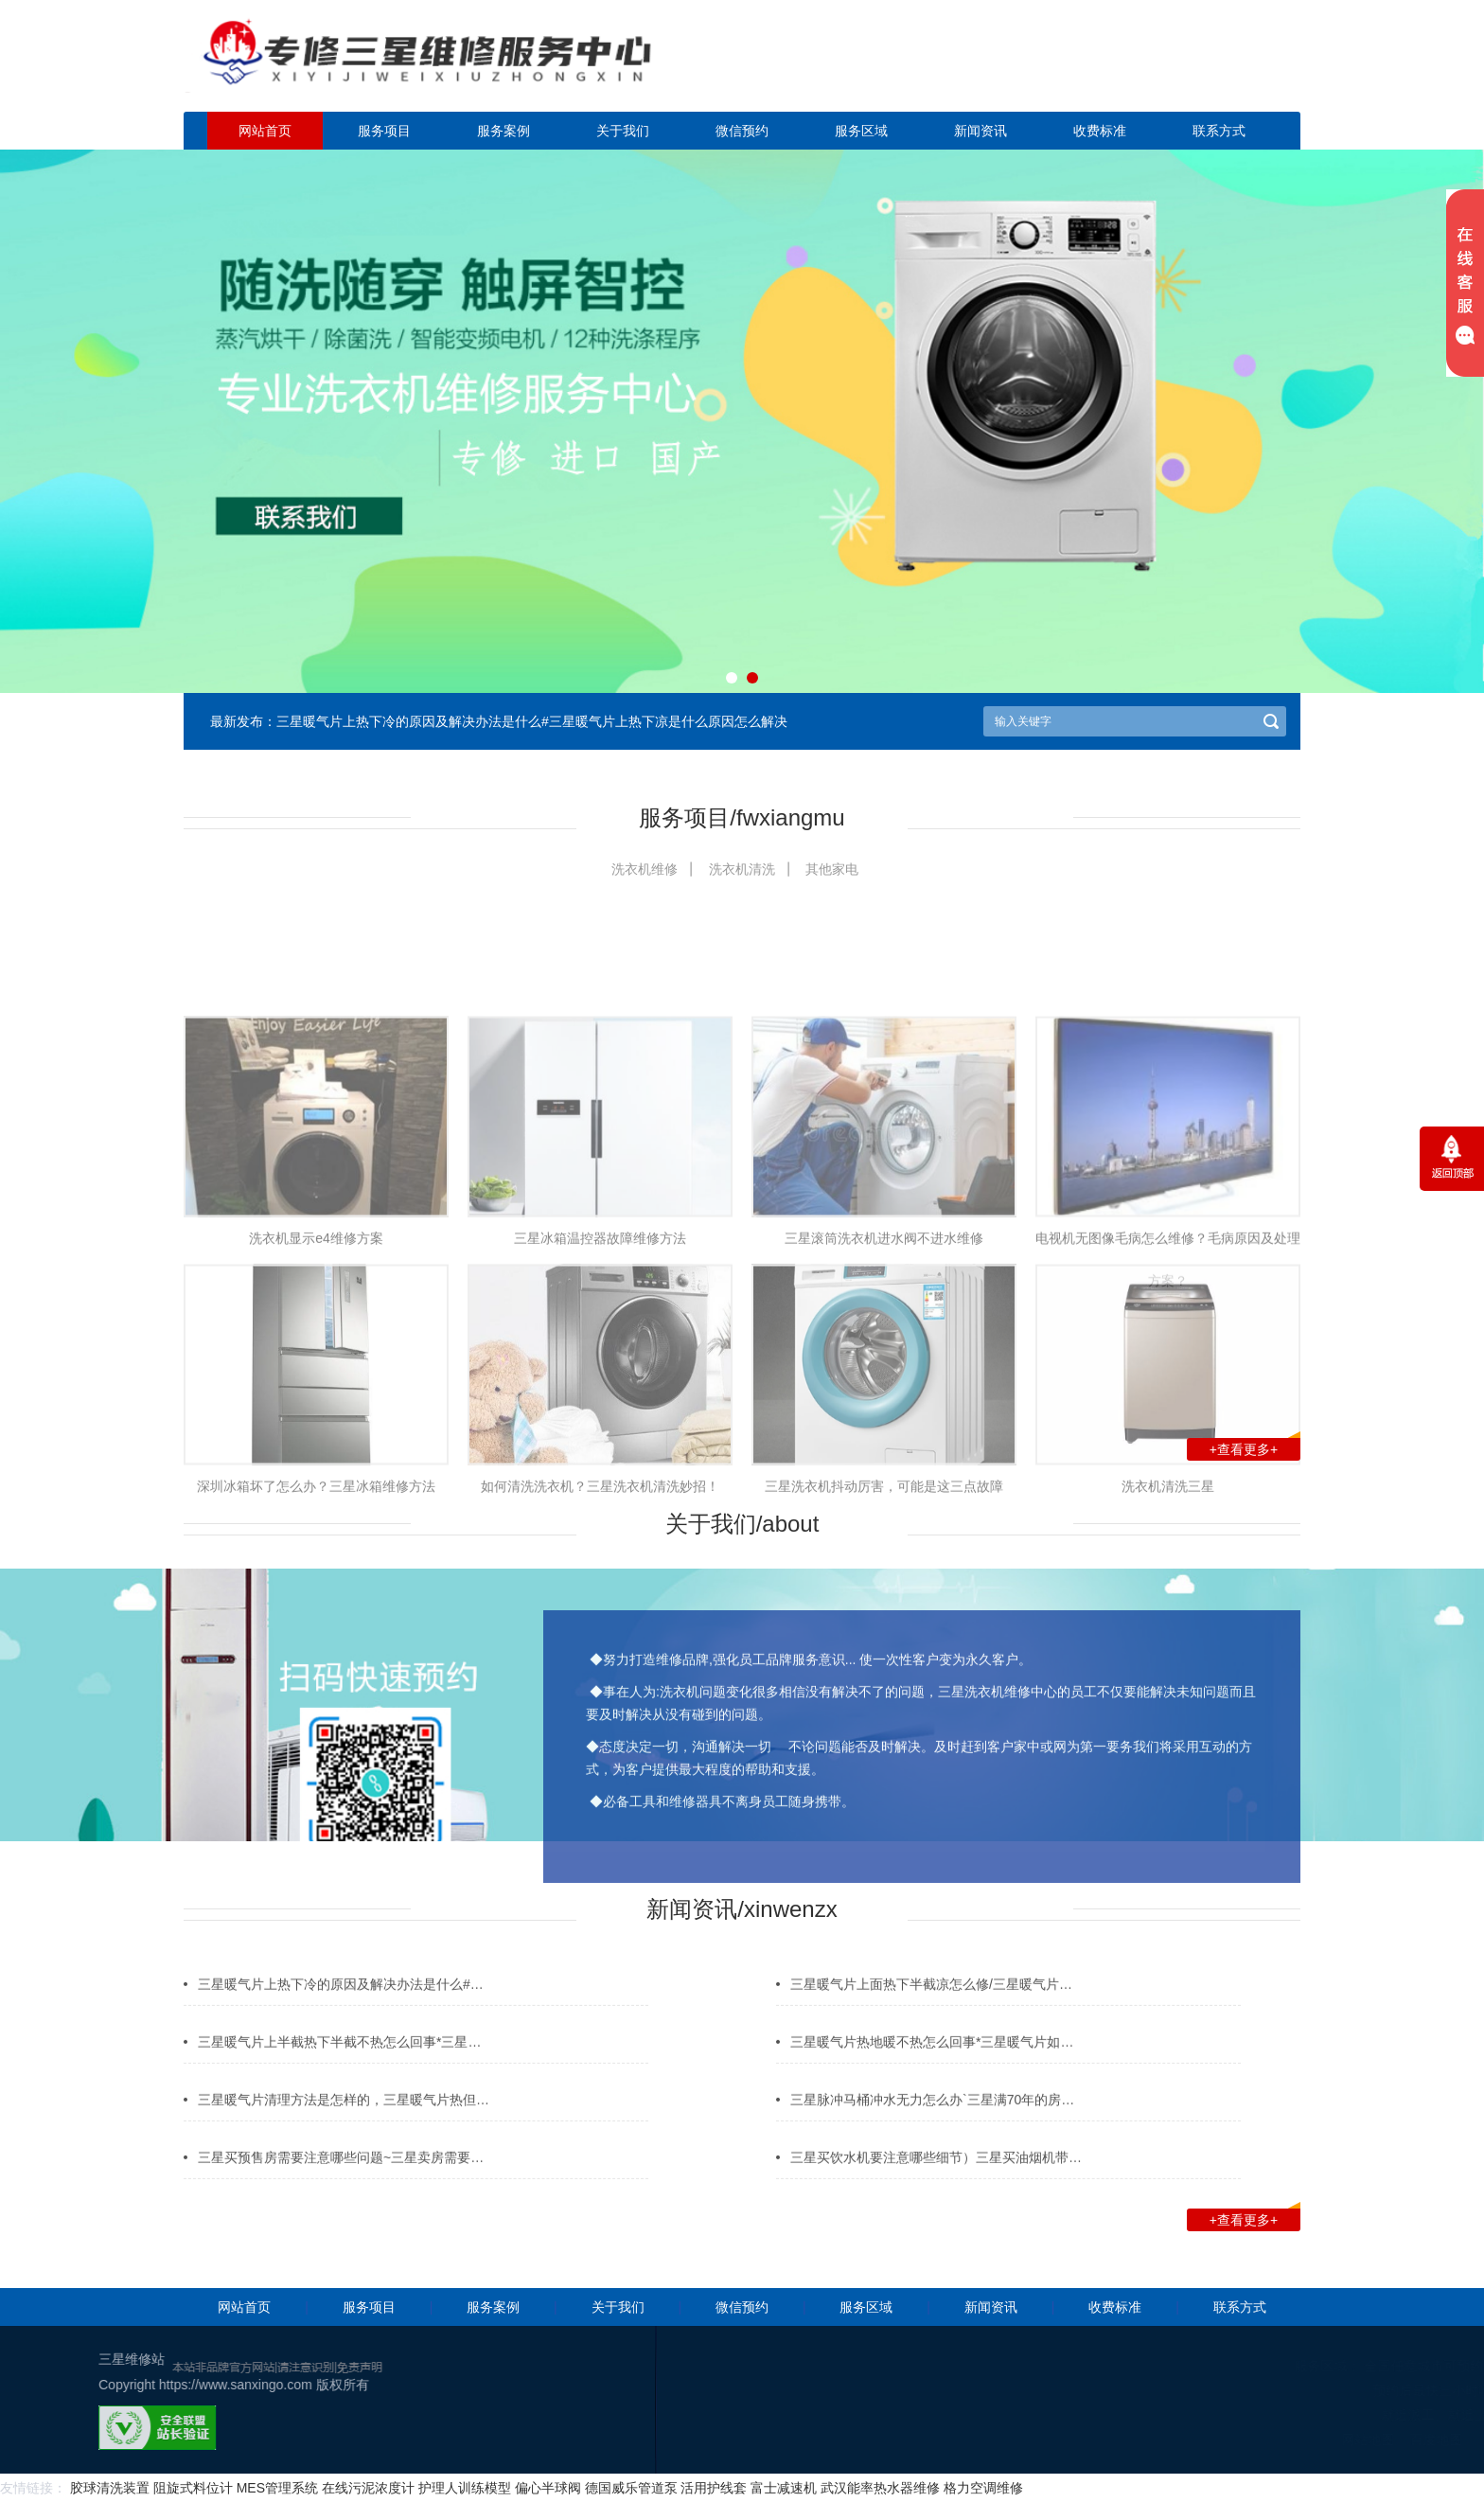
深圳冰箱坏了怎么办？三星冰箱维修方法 (316, 1630)
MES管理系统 (277, 2487)
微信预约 (742, 130)
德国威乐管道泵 (631, 2487)
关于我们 (622, 130)
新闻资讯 (980, 130)
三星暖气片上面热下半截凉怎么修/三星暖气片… (931, 2004)
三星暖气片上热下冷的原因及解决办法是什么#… (341, 2004)
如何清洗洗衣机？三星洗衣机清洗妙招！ (600, 1630)
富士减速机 (784, 2487)
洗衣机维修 (644, 869)
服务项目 (384, 130)
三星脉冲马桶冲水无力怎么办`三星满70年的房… (932, 2119)
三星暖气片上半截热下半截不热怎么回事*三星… (339, 2061)
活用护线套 (713, 2487)
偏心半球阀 (548, 2487)
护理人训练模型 (464, 2487)
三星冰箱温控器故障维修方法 (600, 1383)
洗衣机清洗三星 (1168, 1630)
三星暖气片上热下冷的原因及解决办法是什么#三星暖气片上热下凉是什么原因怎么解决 (531, 721)
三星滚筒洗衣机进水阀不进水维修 (884, 1383)
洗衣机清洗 (742, 869)
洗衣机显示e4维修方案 (316, 1383)
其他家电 (831, 869)
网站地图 (1288, 2439)
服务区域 (861, 130)
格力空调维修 (983, 2487)
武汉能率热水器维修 (880, 2487)
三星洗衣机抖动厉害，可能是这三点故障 (884, 1630)
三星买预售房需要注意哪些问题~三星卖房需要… (341, 2177)
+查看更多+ (1255, 1447)
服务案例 (503, 130)
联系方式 (1219, 130)
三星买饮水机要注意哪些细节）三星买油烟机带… (936, 2177)
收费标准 (1099, 130)
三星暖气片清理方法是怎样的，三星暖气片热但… (343, 2119)
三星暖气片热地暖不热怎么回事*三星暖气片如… (931, 2061)
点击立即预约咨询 (1167, 66)
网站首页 (265, 130)
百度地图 (1356, 2439)
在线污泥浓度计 (368, 2487)
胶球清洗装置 (110, 2487)
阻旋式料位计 (193, 2487)
